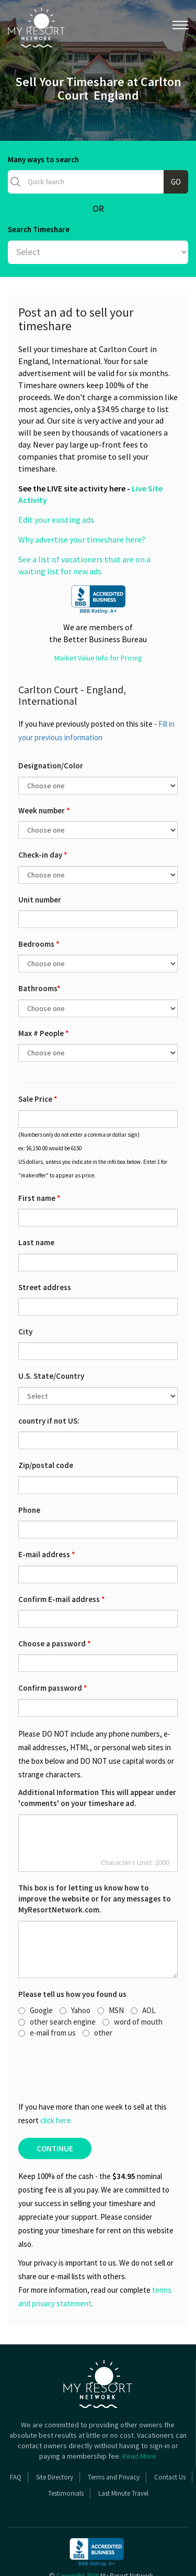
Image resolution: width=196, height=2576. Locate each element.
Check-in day (42, 815)
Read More (139, 2416)
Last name (36, 1202)
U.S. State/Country (51, 1336)
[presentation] (75, 2029)
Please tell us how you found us (72, 1954)
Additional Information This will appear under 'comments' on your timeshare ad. (97, 1757)
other (97, 1992)
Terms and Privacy (114, 2437)
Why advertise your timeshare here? (81, 499)
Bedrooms (39, 904)
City (25, 1291)
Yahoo (75, 1970)
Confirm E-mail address (61, 1559)
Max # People (43, 993)
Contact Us (170, 2437)
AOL (143, 1970)
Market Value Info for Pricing (98, 617)
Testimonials (66, 2453)
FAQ (15, 2437)
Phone (29, 1470)
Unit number (39, 859)
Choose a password (54, 1603)
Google (35, 1970)
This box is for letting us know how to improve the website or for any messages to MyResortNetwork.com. (94, 1859)
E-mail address (46, 1514)
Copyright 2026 (77, 2535)
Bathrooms (39, 948)
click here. (56, 2080)
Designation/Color (50, 725)
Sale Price (37, 1059)
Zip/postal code (45, 1425)
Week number (44, 770)
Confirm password (52, 1648)
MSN (110, 1970)
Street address (44, 1247)
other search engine (57, 1982)
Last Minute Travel (123, 2453)
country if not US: (48, 1381)
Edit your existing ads (56, 479)
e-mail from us (47, 1992)
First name (39, 1158)
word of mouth (132, 1982)
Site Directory (54, 2437)
